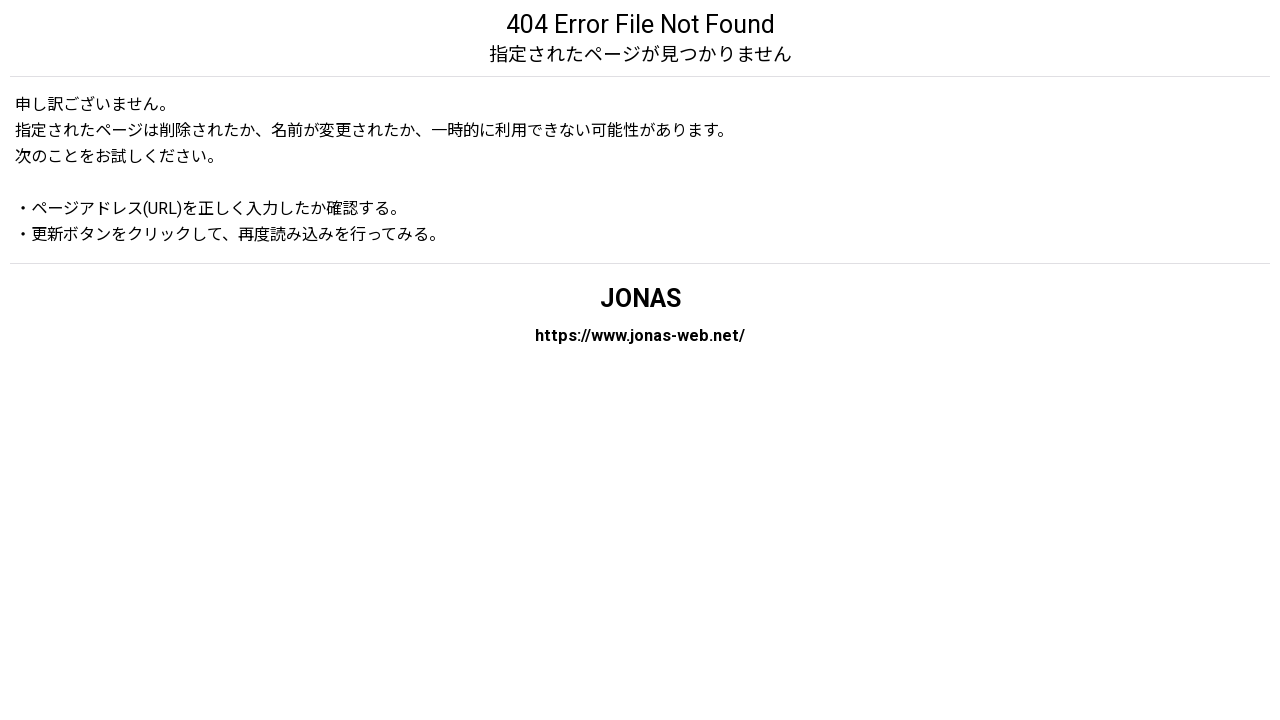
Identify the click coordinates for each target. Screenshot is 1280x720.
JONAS (640, 298)
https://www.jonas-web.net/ (640, 335)
